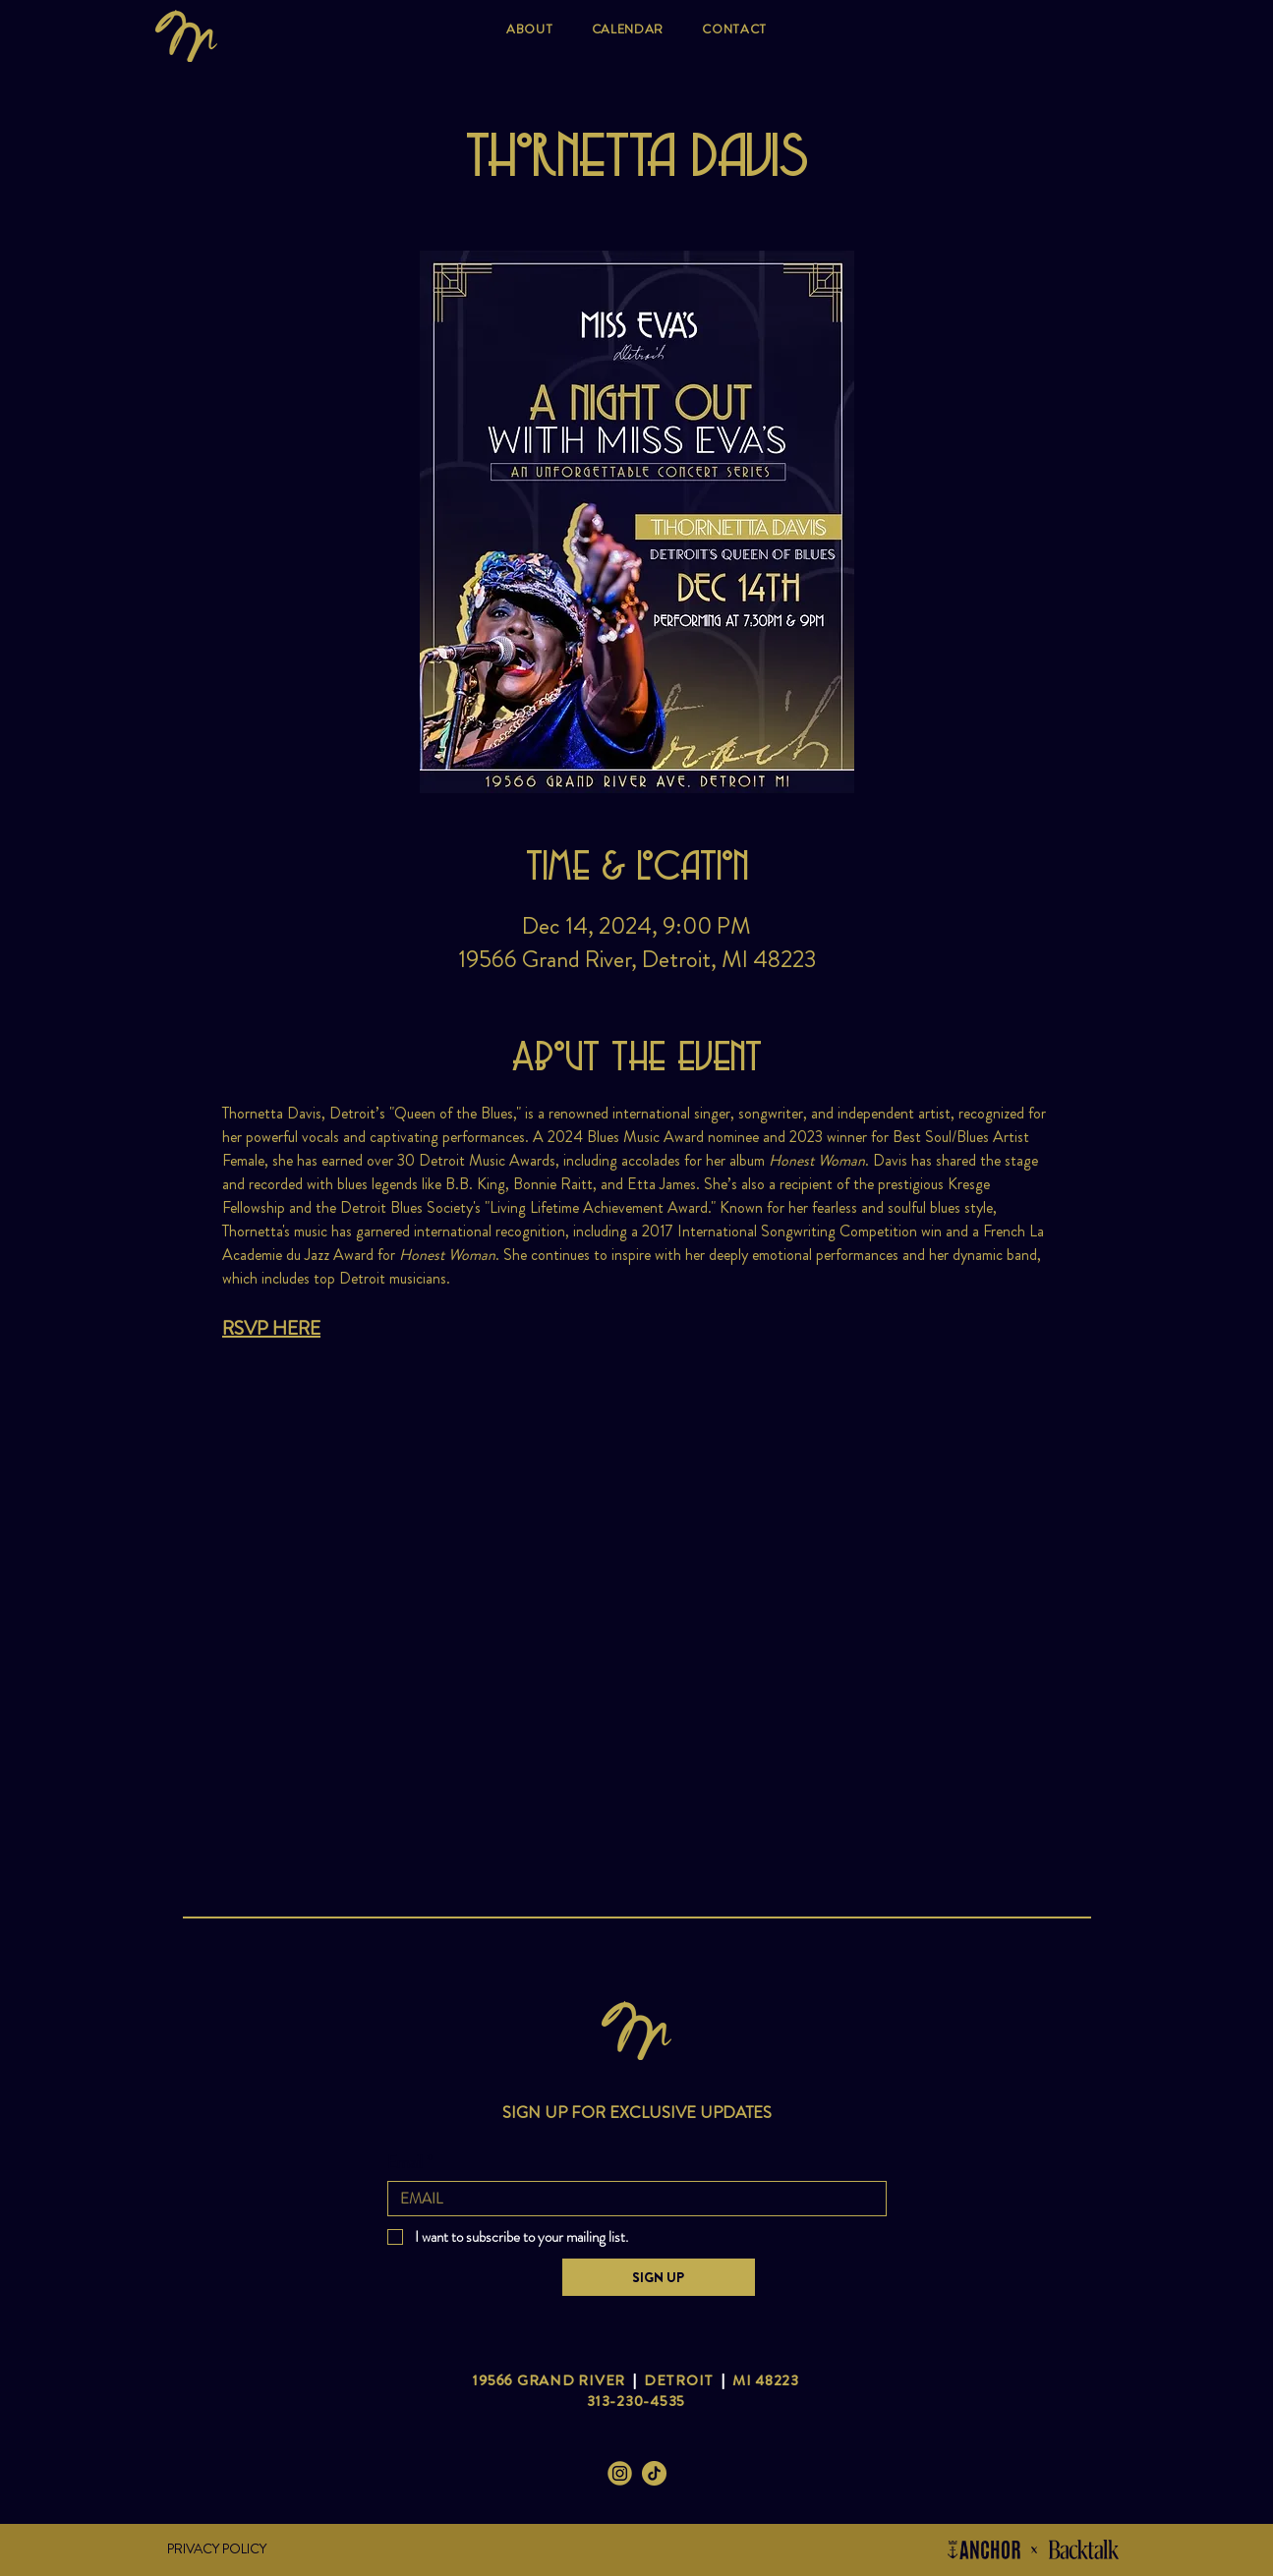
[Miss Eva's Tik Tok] (654, 2473)
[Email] (631, 2198)
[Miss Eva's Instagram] (620, 2473)
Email (410, 2162)
